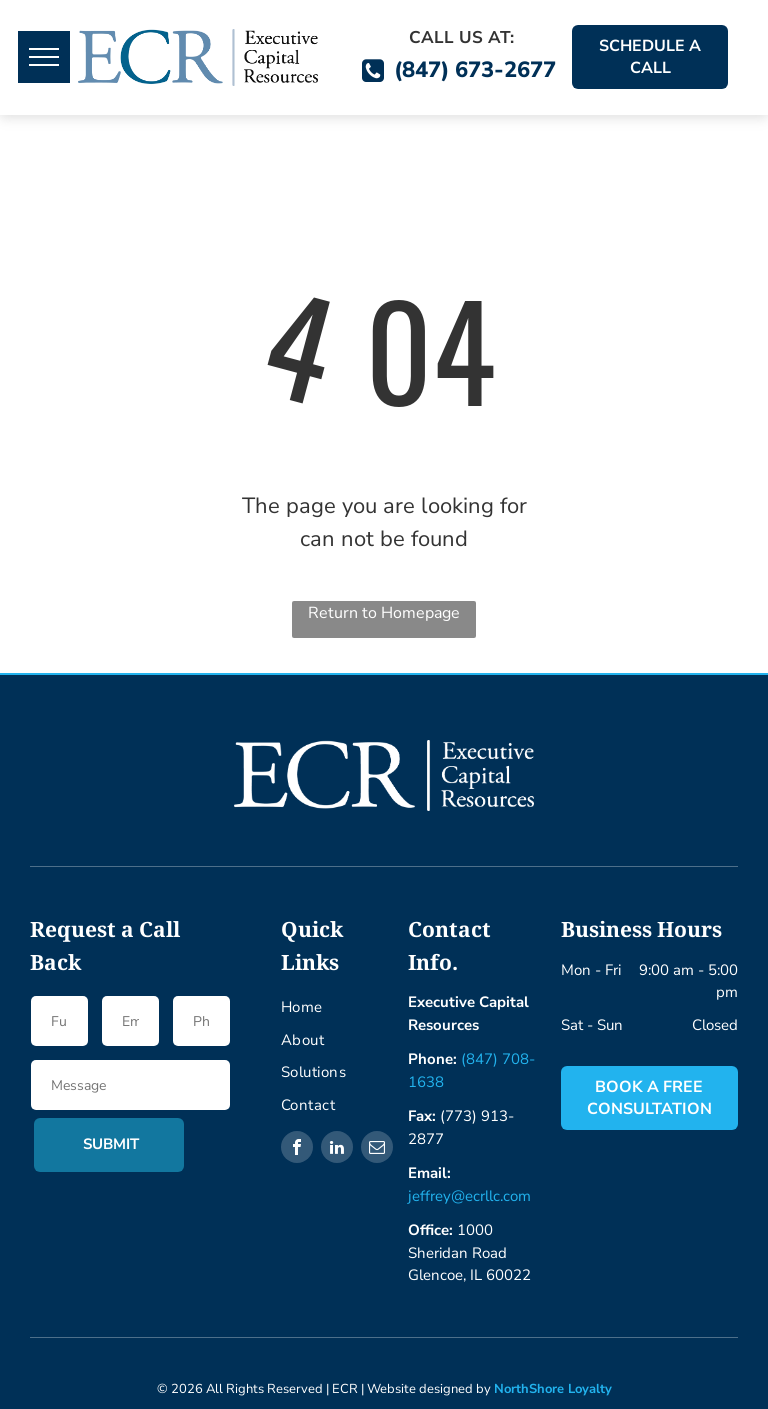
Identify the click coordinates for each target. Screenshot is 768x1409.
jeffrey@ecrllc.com (469, 1196)
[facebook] (297, 1149)
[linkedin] (337, 1149)
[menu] (44, 57)
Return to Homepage (384, 613)
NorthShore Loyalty (553, 1389)
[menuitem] (357, 1007)
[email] (377, 1149)
